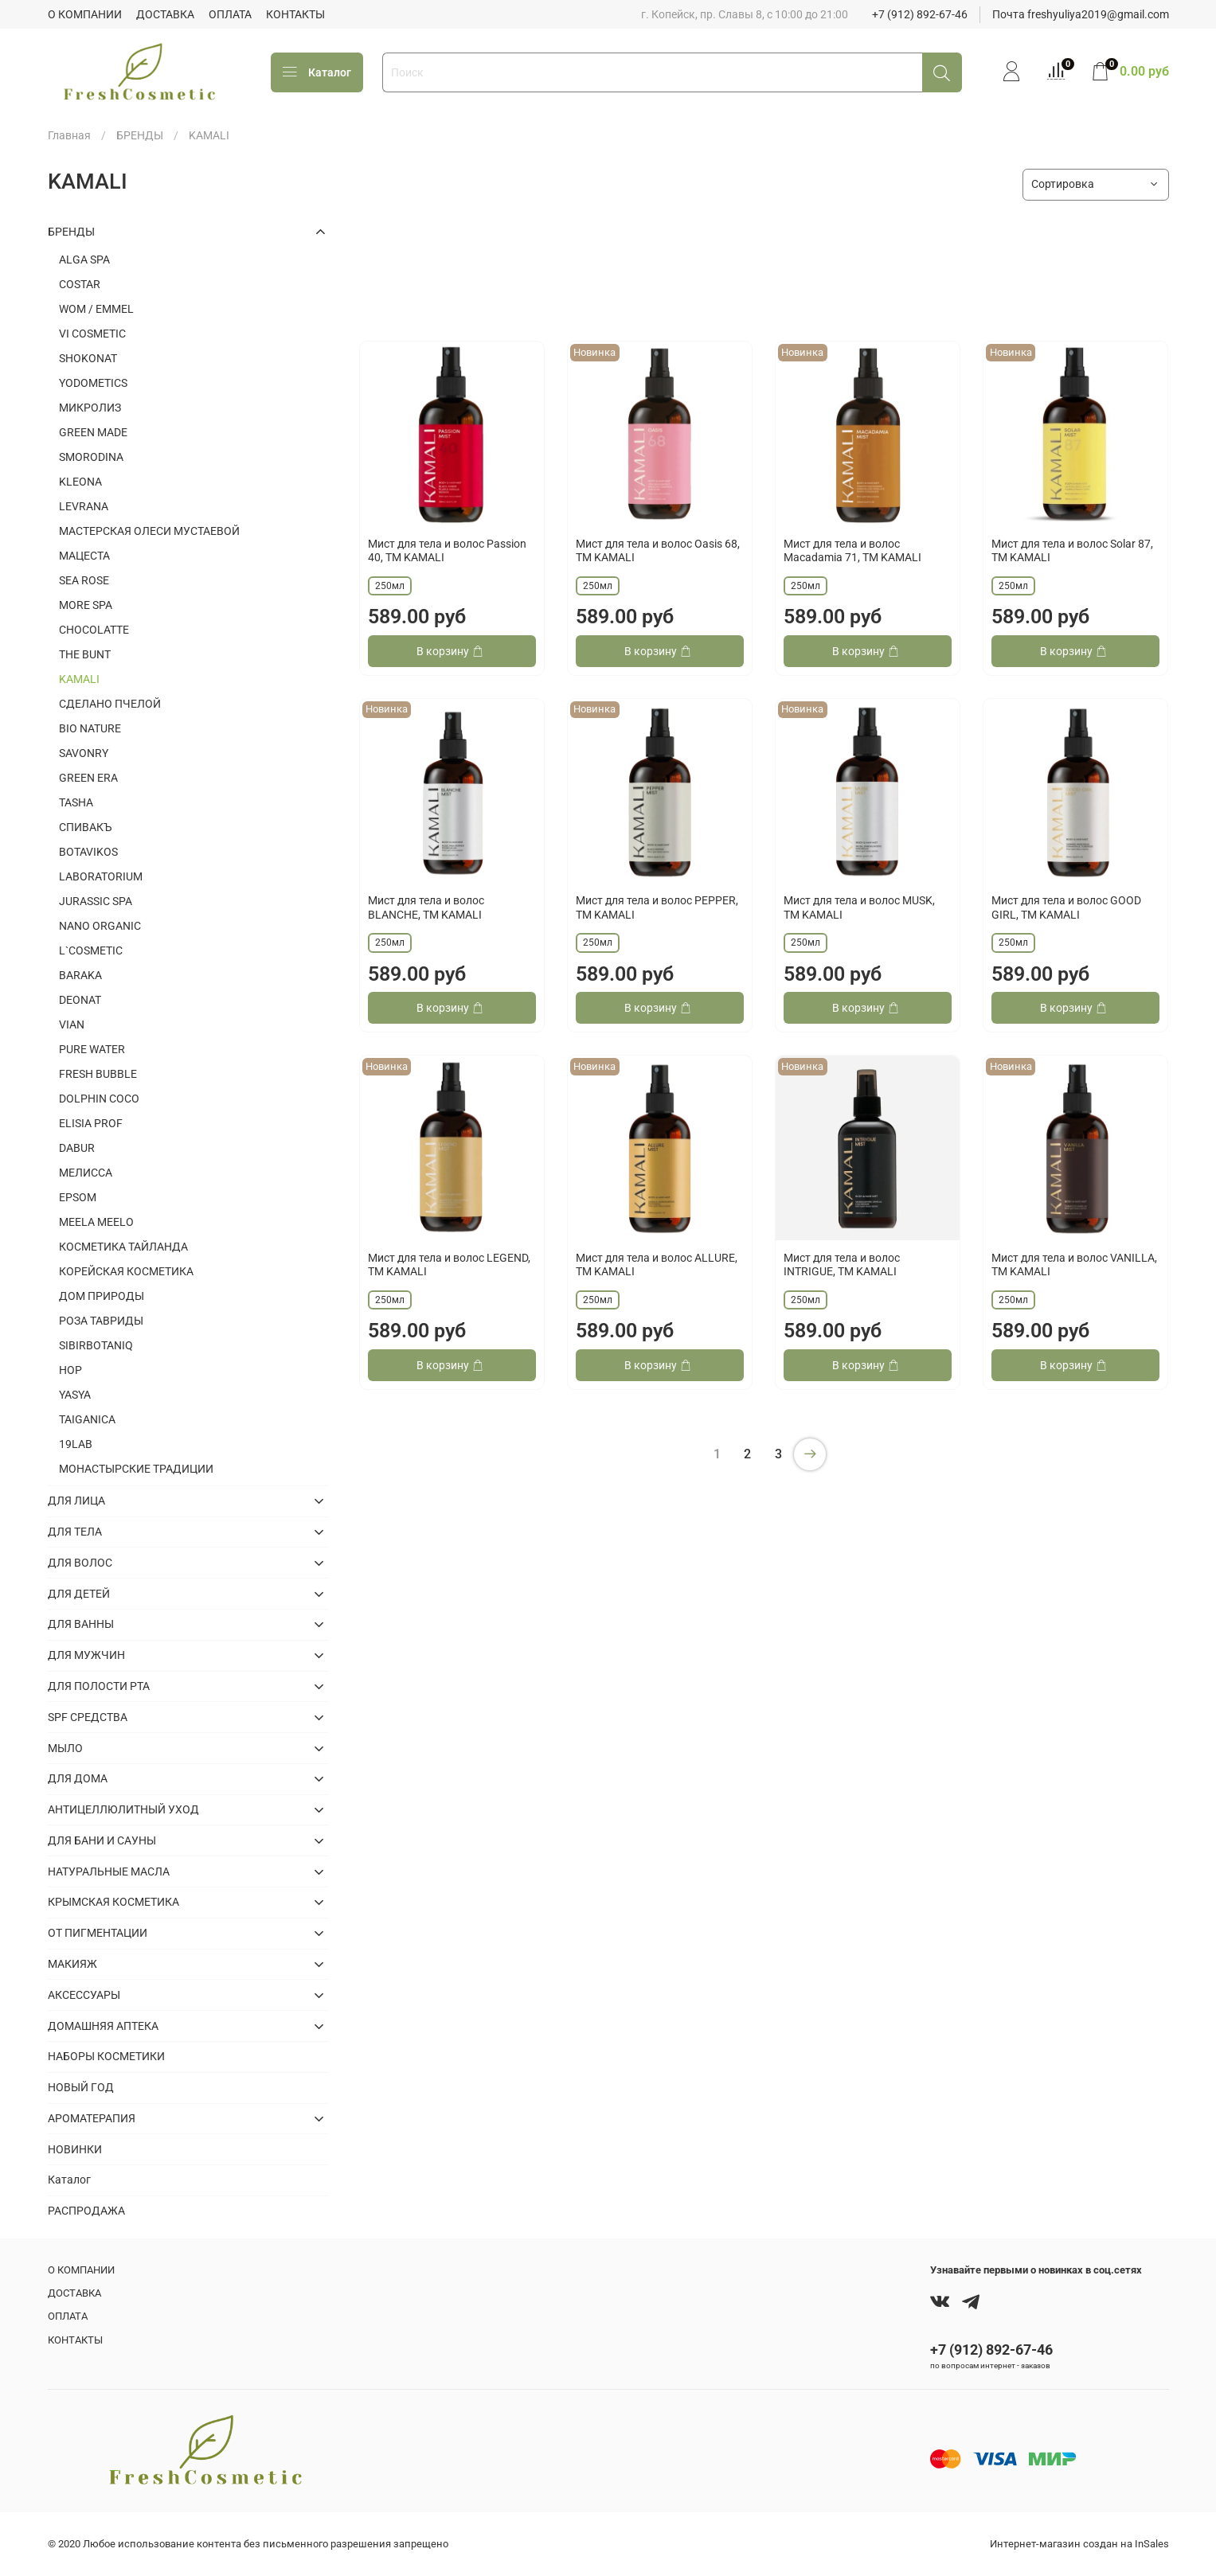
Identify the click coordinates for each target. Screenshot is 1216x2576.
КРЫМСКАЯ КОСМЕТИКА (113, 1901)
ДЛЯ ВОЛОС (80, 1562)
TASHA (76, 802)
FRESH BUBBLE (98, 1073)
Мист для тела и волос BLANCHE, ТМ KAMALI (426, 907)
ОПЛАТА (230, 14)
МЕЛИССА (85, 1172)
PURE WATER (92, 1049)
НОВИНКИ (75, 2149)
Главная (69, 135)
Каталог (317, 72)
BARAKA (80, 975)
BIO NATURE (90, 728)
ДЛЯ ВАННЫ (81, 1624)
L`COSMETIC (91, 950)
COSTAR (79, 284)
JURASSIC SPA (95, 901)
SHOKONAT (88, 358)
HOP (70, 1370)
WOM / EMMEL (96, 308)
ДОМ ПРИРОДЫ (101, 1296)
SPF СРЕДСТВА (87, 1717)
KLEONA (80, 481)
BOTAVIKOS (88, 851)
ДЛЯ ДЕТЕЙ (79, 1593)
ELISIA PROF (91, 1123)
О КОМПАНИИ (85, 14)
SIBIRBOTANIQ (96, 1345)
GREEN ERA (88, 777)
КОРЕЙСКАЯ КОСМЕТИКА (126, 1271)
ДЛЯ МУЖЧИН (86, 1655)
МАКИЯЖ (72, 1963)
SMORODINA (91, 457)
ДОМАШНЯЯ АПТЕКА (103, 2026)
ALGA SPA (84, 259)
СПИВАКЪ (85, 827)
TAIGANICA (87, 1419)
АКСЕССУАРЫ (84, 1995)
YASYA (75, 1394)
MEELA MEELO (96, 1222)
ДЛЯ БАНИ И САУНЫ (102, 1840)
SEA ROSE (84, 580)
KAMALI (79, 679)
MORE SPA (85, 605)
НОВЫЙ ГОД (81, 2087)
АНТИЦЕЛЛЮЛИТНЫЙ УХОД (123, 1809)
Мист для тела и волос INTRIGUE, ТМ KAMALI (842, 1264)
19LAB (75, 1444)
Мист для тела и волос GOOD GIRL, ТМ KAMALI (1066, 907)
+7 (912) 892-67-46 (920, 14)
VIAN (71, 1024)
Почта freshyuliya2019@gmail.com (1080, 14)
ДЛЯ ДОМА (78, 1778)
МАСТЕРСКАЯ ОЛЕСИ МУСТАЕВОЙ (149, 531)
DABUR (77, 1148)
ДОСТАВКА (165, 14)
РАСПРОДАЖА (86, 2210)
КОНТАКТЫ (295, 14)
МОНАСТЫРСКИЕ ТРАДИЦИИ (136, 1468)
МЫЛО (65, 1748)
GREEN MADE (93, 432)
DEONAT (80, 999)
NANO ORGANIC (100, 925)
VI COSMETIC (92, 333)
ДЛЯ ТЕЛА (75, 1531)
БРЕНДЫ (139, 135)
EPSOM (77, 1197)
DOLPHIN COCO (99, 1098)
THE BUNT (85, 654)
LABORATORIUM (101, 876)
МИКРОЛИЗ (90, 407)
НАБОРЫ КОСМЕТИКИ (106, 2056)
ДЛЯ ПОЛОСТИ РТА (99, 1686)
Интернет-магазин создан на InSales (1079, 2544)
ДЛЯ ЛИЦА (76, 1500)
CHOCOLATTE (94, 629)
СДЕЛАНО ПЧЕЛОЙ (110, 703)
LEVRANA (83, 506)
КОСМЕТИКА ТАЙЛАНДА (123, 1246)
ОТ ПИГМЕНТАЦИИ (97, 1932)
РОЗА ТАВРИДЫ (101, 1320)
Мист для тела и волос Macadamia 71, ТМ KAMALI (852, 550)
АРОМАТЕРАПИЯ (91, 2118)
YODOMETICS (93, 383)
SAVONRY (83, 753)
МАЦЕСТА (84, 555)
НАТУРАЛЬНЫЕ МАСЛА (109, 1871)
